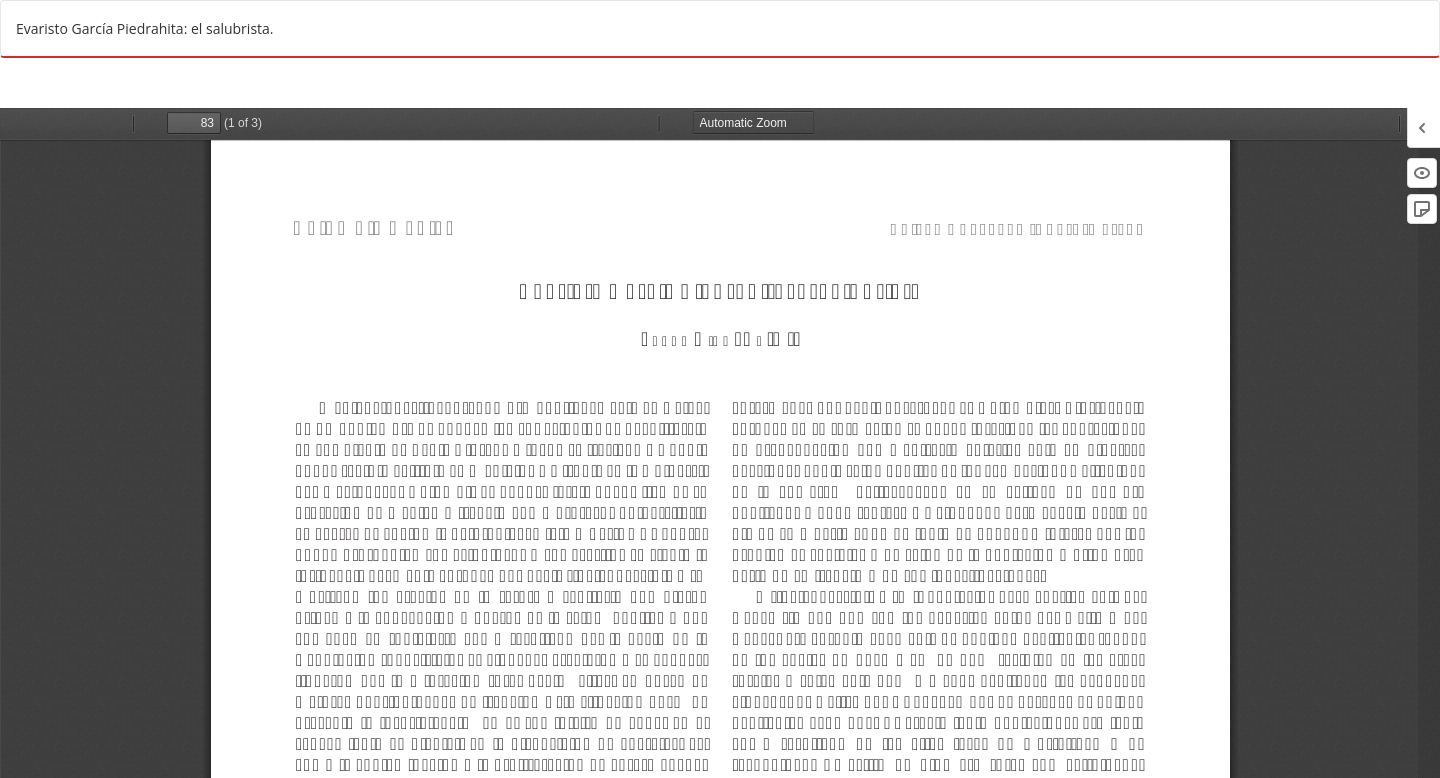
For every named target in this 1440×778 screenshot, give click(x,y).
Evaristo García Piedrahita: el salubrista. (145, 28)
